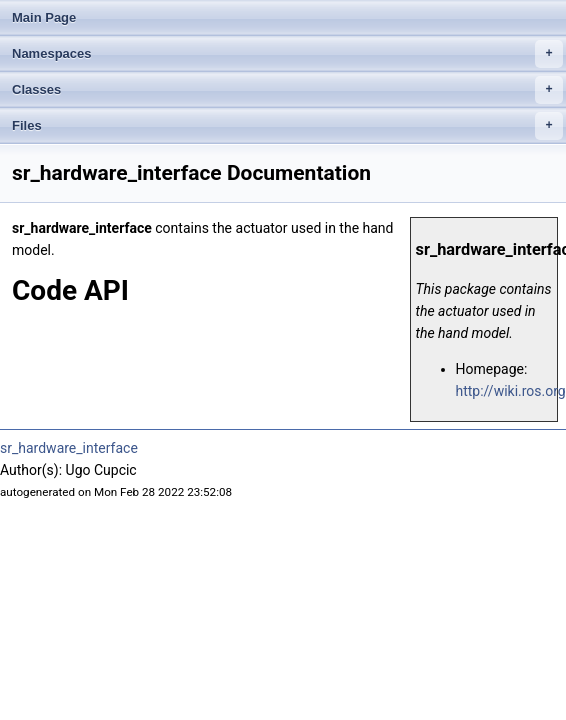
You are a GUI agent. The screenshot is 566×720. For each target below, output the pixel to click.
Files (287, 126)
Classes (287, 90)
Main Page (44, 17)
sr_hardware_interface (69, 448)
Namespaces (287, 54)
